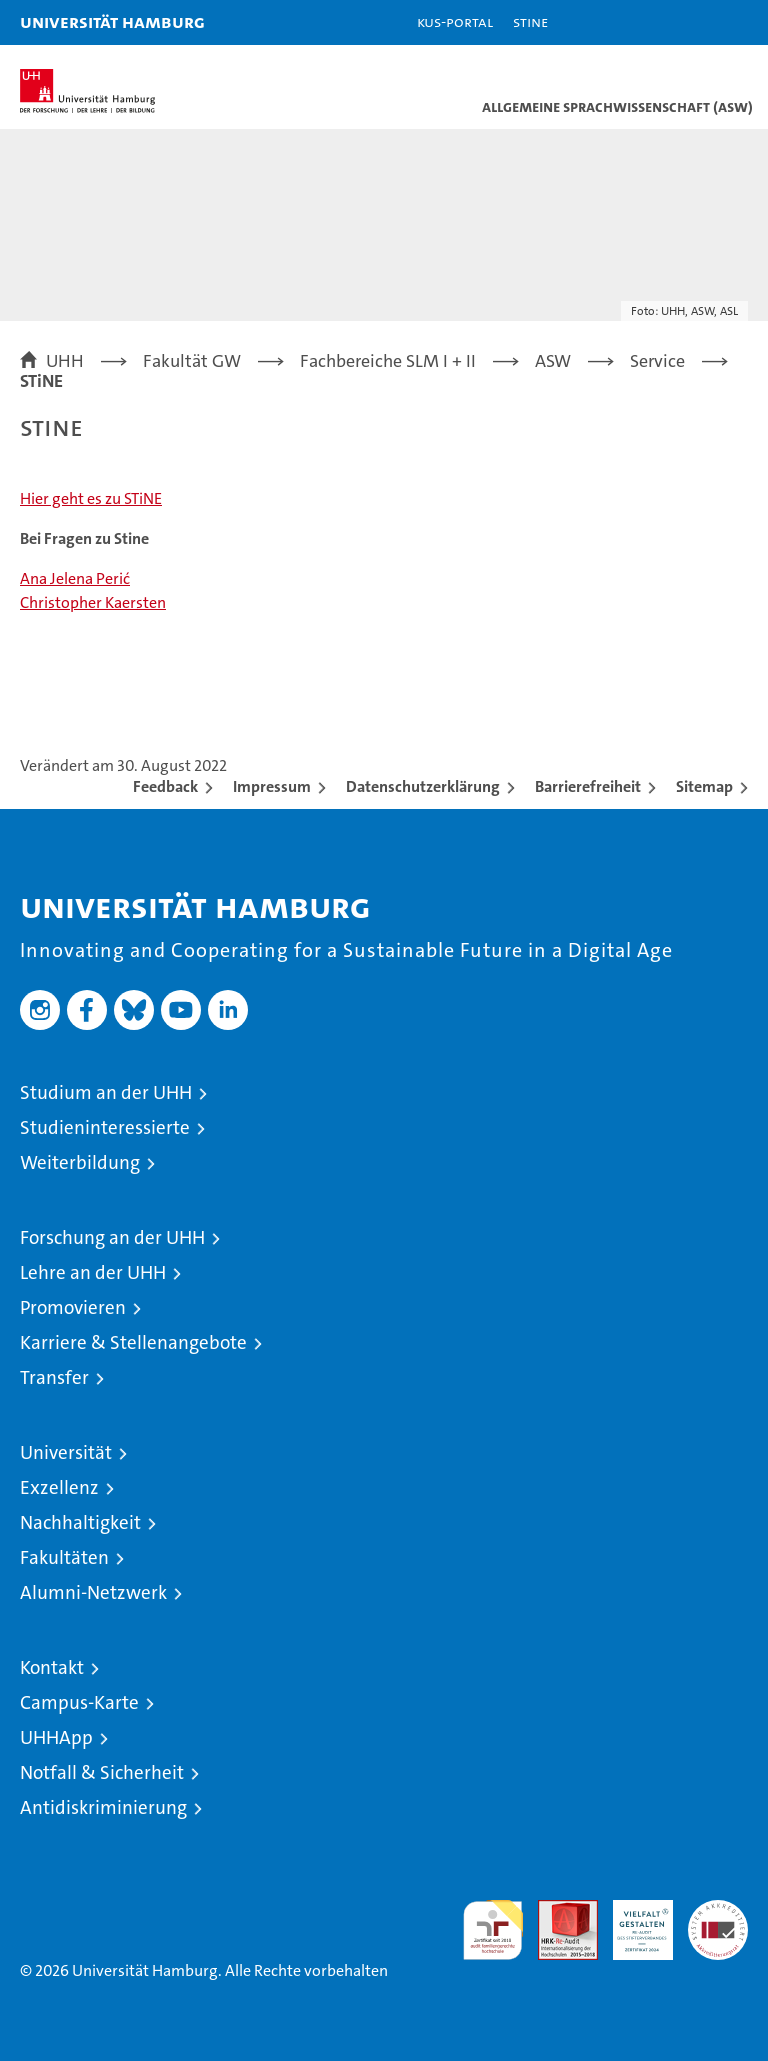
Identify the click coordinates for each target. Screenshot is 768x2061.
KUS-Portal (455, 21)
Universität (66, 1452)
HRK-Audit (632, 1921)
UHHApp (56, 1737)
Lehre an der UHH (93, 1272)
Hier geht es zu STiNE (91, 498)
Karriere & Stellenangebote (133, 1342)
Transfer (54, 1377)
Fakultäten (64, 1557)
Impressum (272, 786)
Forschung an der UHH (112, 1237)
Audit (557, 1910)
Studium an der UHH (106, 1092)
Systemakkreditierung (718, 1910)
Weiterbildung (80, 1162)
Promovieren (73, 1307)
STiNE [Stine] (530, 21)
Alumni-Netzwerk (93, 1592)
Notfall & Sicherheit (102, 1772)
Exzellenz (59, 1487)
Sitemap (704, 786)
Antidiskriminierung (103, 1807)
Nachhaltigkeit (80, 1522)
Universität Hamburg (112, 21)
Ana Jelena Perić (75, 578)
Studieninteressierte (105, 1127)
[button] (690, 22)
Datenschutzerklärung (423, 786)
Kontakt (52, 1667)
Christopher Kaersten (93, 602)
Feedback (165, 786)
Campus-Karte (79, 1702)
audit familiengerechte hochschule (493, 1930)
